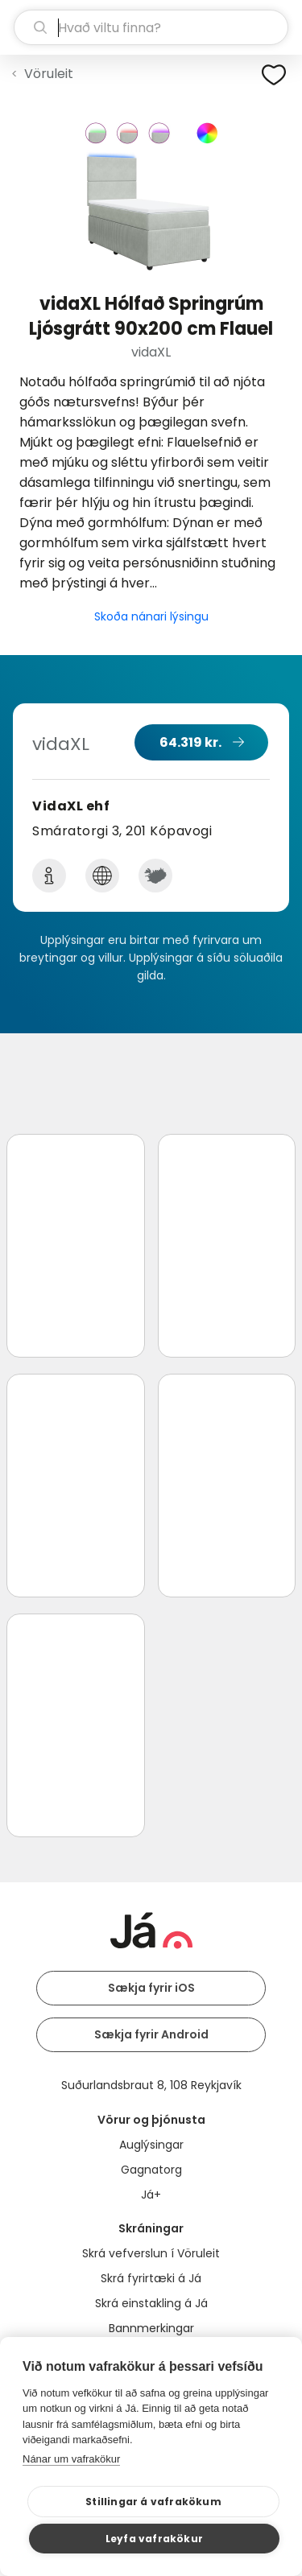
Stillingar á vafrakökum (153, 2501)
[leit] (151, 27)
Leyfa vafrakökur (154, 2538)
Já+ (151, 2195)
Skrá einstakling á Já (151, 2303)
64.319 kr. (190, 742)
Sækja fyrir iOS (151, 1988)
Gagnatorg (151, 2170)
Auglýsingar (151, 2145)
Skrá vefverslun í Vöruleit (151, 2253)
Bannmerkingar (151, 2328)
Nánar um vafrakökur (71, 2459)
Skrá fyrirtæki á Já (151, 2278)
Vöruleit (48, 73)
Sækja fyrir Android (151, 2034)
